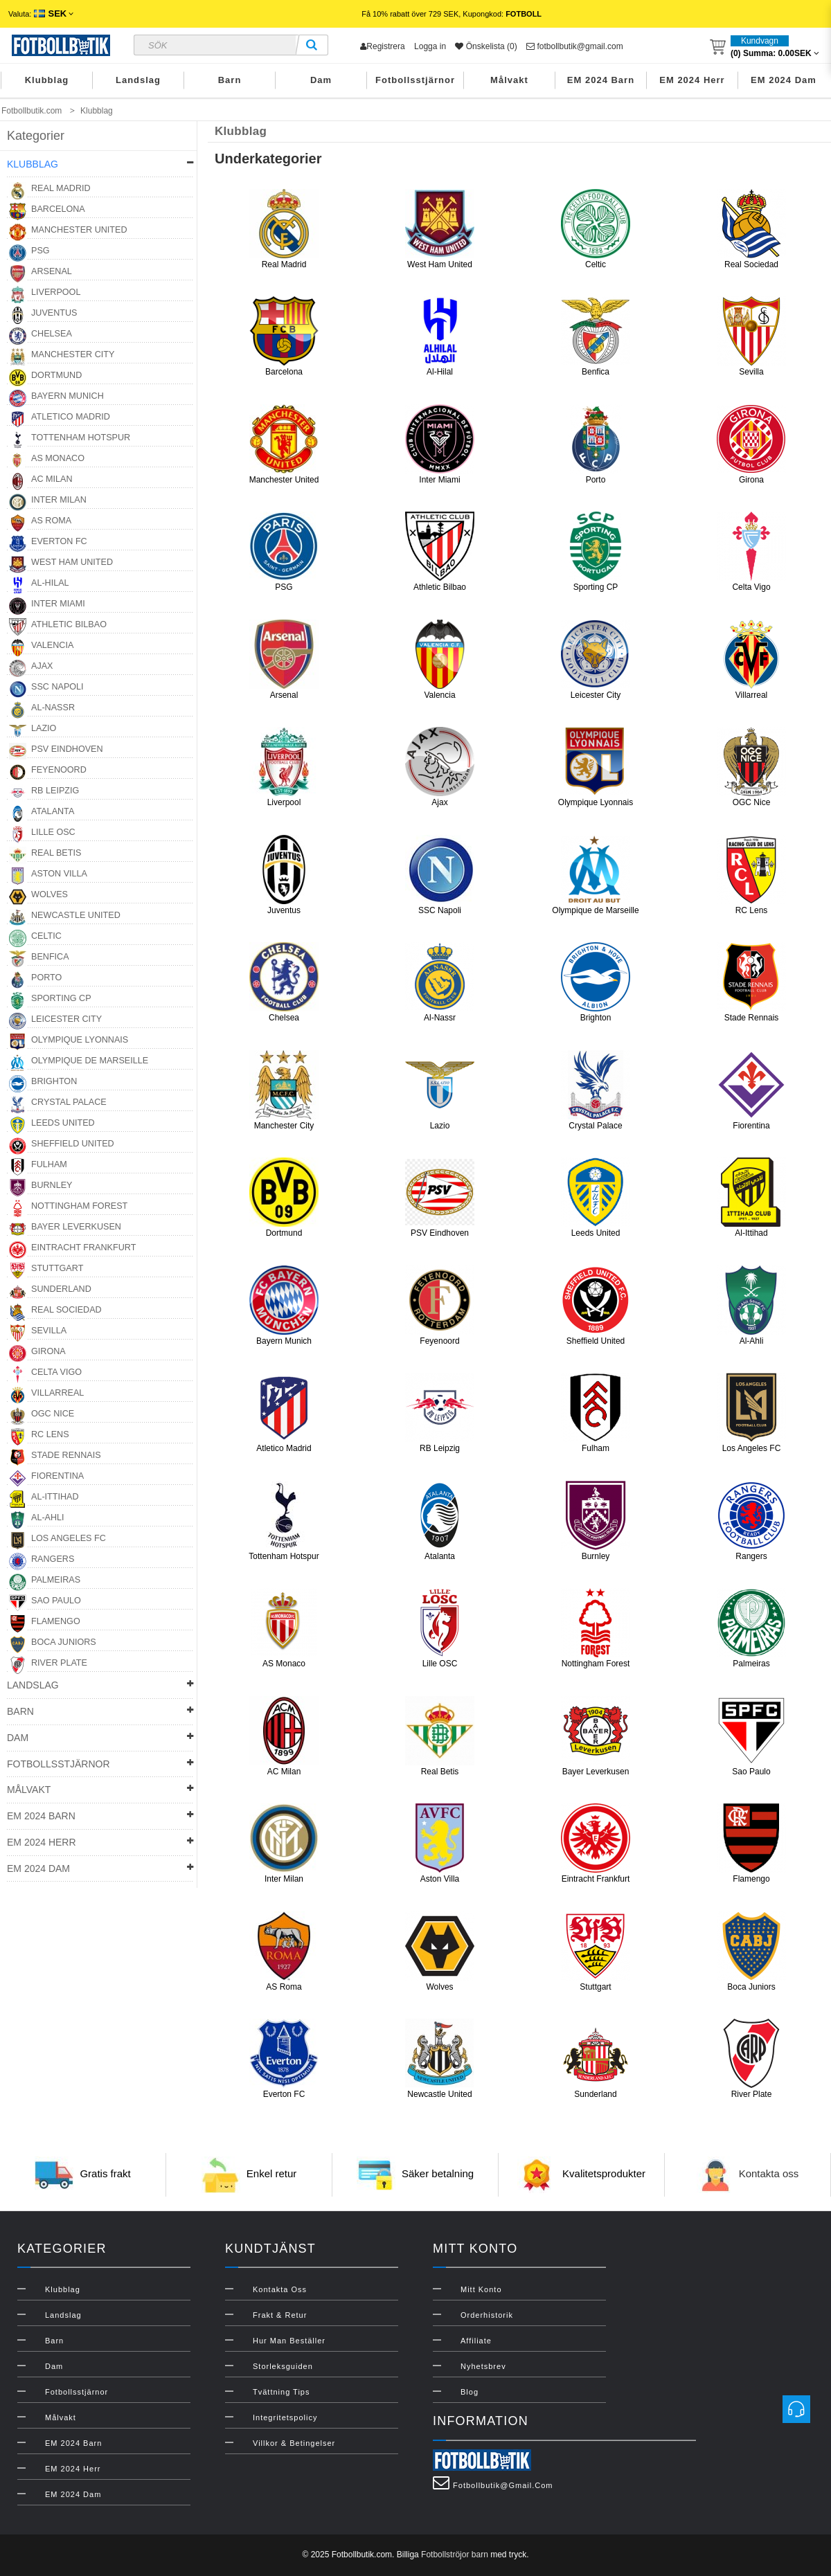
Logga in (430, 46)
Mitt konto (481, 2289)
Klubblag (47, 80)
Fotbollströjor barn (454, 2554)
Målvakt (509, 80)
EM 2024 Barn (600, 80)
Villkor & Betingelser (294, 2443)
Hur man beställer (289, 2340)
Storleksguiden (283, 2366)
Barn (230, 80)
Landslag (138, 80)
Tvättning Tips (281, 2392)
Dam (321, 80)
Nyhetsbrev (483, 2366)
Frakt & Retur (280, 2315)
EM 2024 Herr (691, 80)
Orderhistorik (487, 2315)
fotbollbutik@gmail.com (574, 46)
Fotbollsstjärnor (415, 80)
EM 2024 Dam (783, 80)
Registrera (382, 46)
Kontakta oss (769, 2173)
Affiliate (476, 2340)
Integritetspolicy (285, 2417)
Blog (470, 2392)
